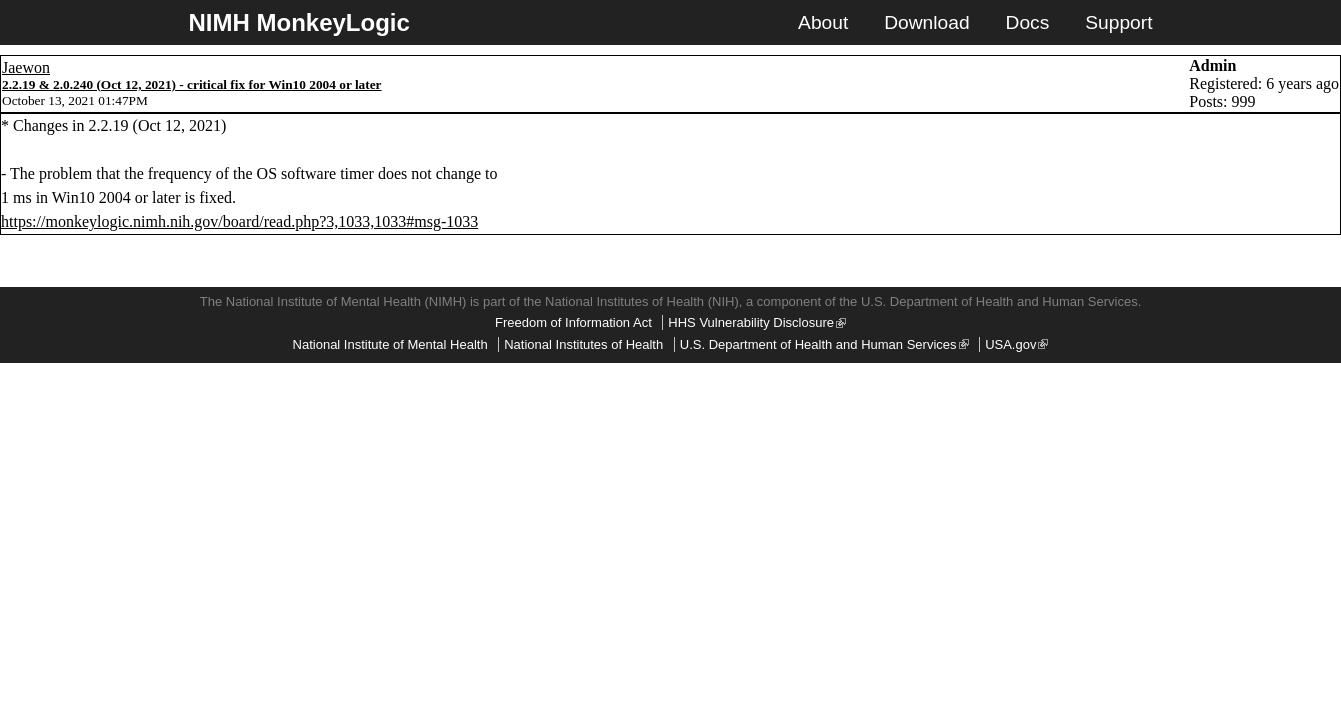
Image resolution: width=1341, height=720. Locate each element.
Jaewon (26, 67)
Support (1118, 22)
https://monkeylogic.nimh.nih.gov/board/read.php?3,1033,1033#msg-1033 (239, 221)
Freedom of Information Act (573, 322)
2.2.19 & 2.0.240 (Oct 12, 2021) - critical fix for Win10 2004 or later (192, 84)
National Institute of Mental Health (390, 344)
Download (926, 22)
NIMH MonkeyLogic (299, 22)
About (823, 22)
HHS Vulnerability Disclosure (757, 322)
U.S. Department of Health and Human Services (824, 344)
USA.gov (1016, 344)
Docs (1028, 22)
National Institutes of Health (583, 344)
